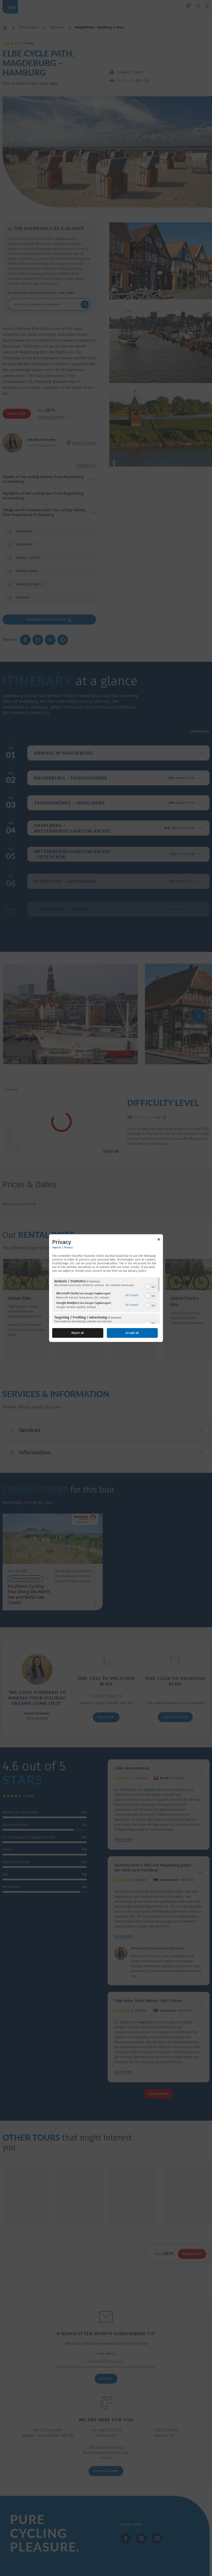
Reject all (77, 1333)
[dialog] (106, 1288)
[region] (106, 1300)
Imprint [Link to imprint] (56, 1247)
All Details (132, 1295)
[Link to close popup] (159, 1240)
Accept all (132, 1333)
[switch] (151, 1286)
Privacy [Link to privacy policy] (68, 1247)
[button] (147, 1287)
